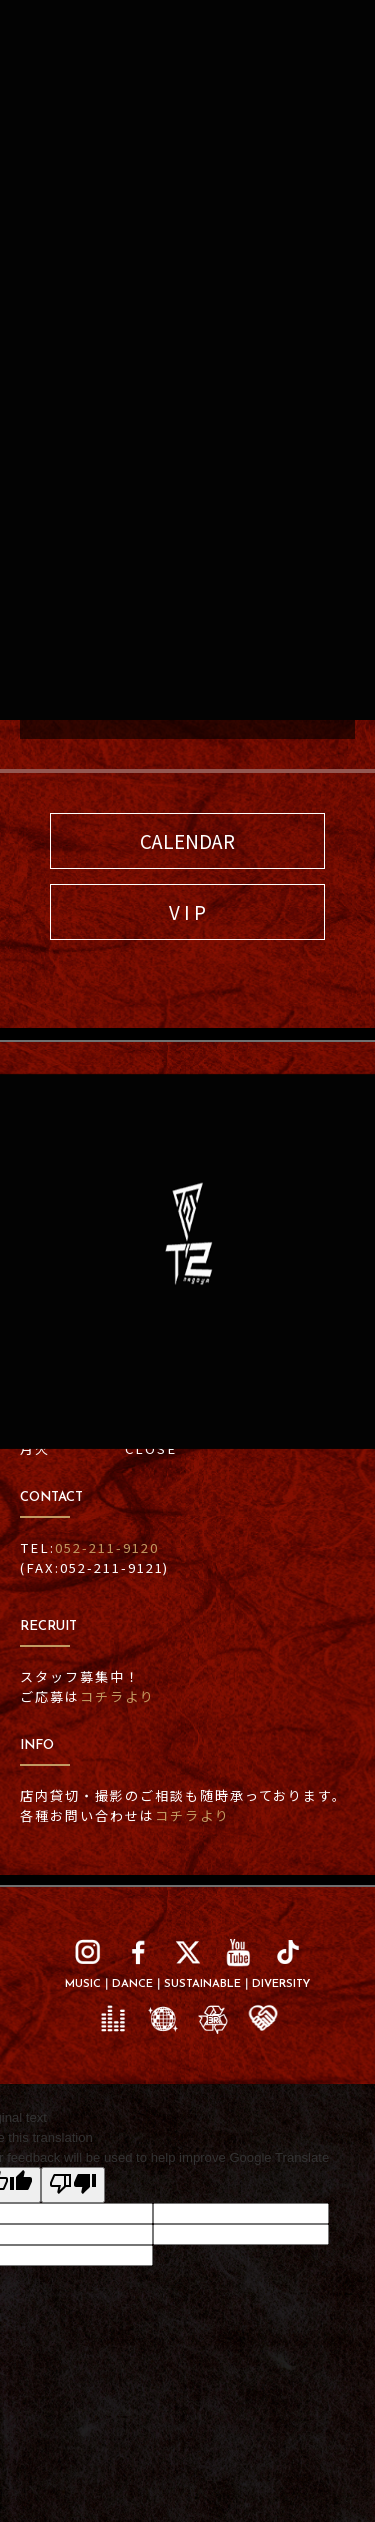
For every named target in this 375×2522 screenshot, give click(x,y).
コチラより (192, 1815)
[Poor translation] (73, 2185)
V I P (187, 911)
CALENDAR (187, 840)
